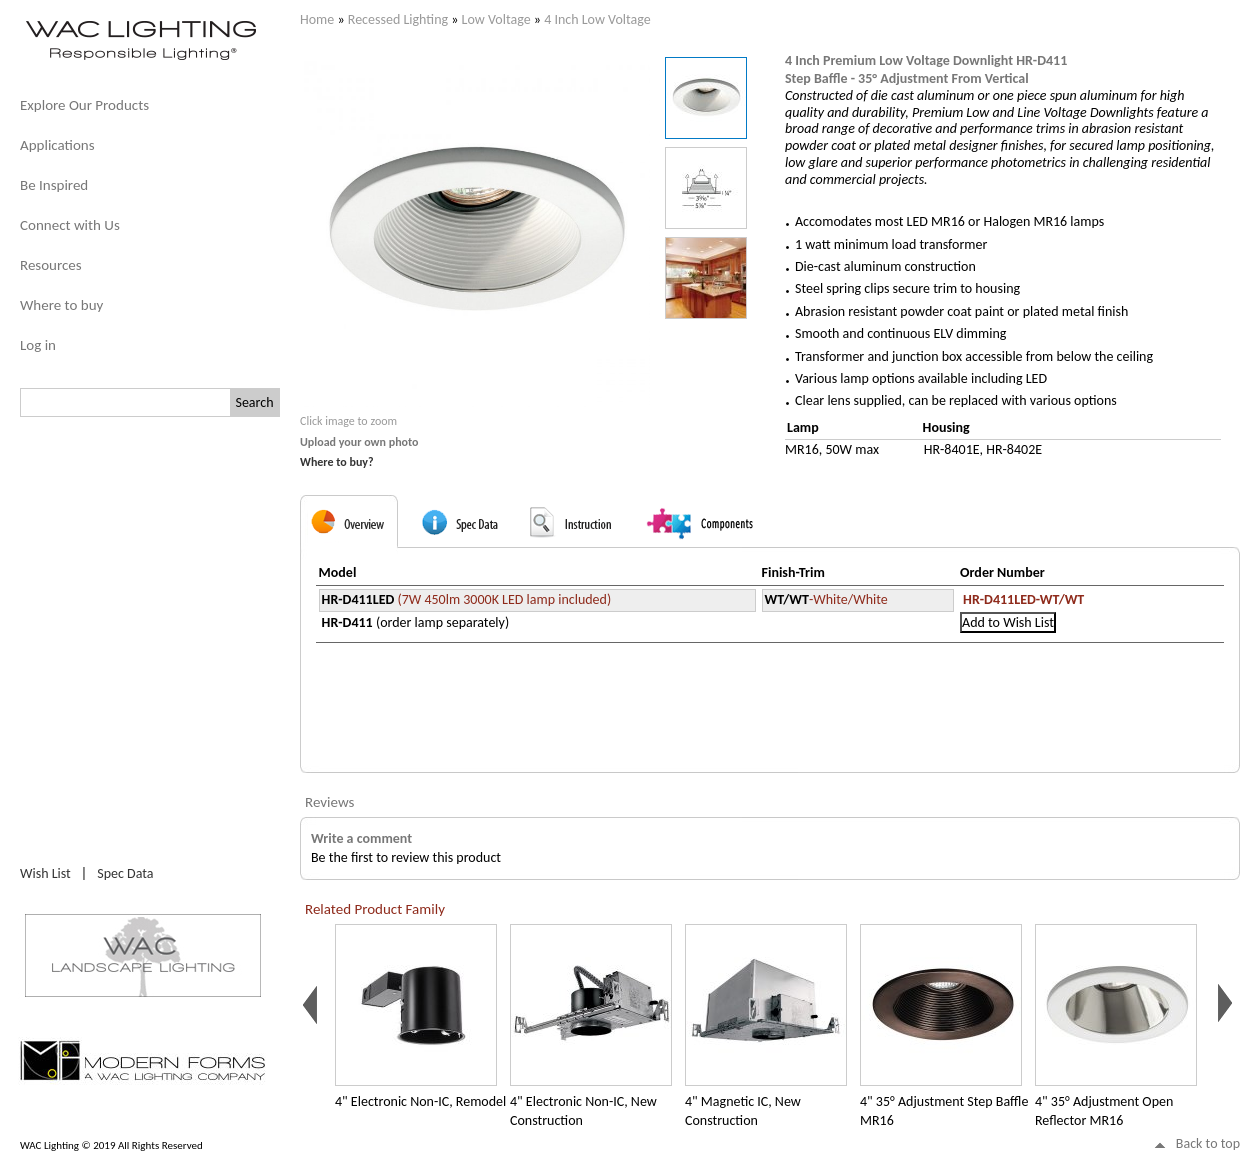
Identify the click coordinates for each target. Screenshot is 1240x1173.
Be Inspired (54, 185)
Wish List (45, 873)
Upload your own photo (359, 442)
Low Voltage (496, 19)
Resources (51, 265)
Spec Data (125, 873)
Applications (57, 145)
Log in (38, 345)
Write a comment (361, 838)
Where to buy (61, 305)
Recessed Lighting (398, 19)
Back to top (1208, 1143)
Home (317, 19)
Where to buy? (337, 462)
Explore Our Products (84, 105)
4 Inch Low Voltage (597, 19)
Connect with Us (70, 225)
